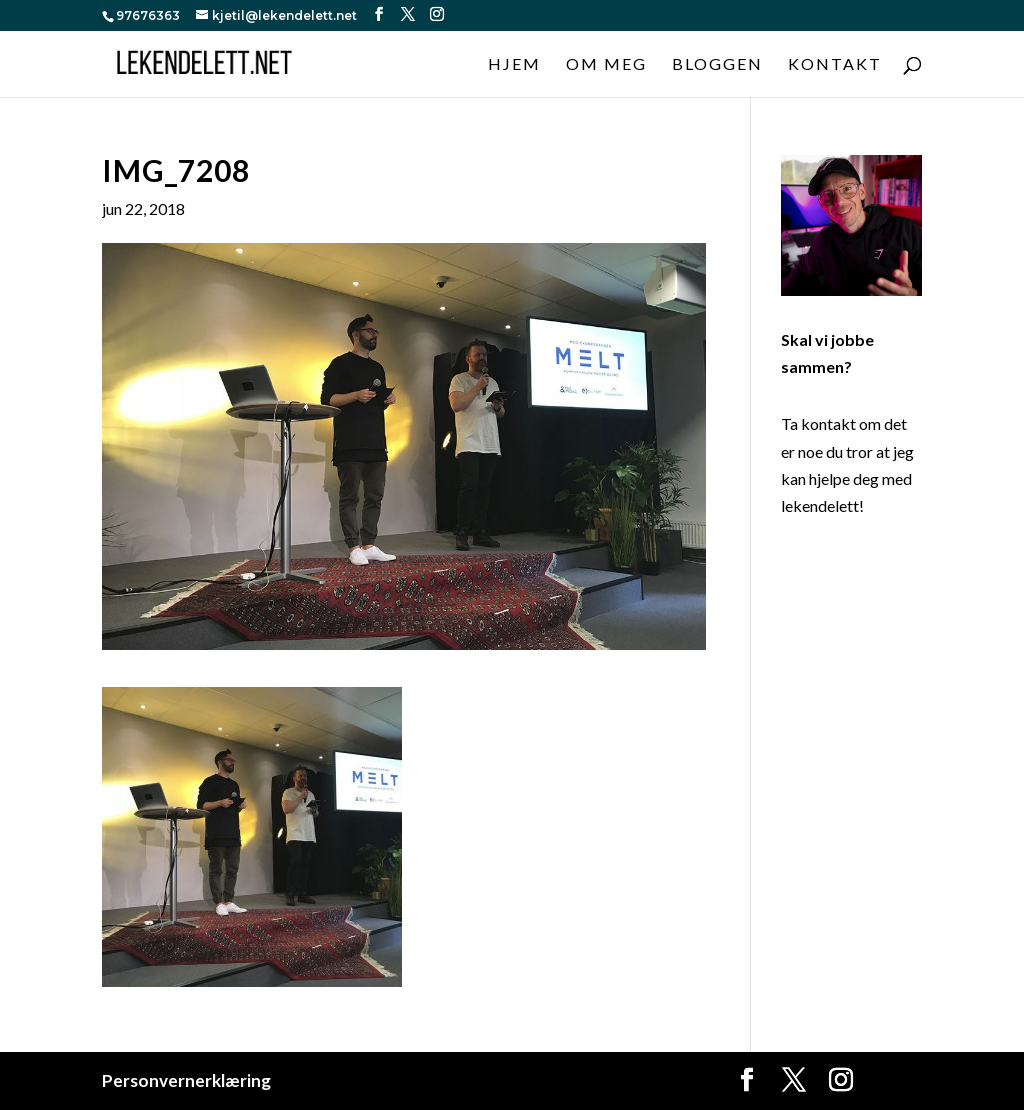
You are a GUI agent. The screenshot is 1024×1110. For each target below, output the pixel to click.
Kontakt (835, 65)
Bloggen (717, 65)
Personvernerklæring (186, 1080)
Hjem (514, 65)
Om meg (606, 65)
